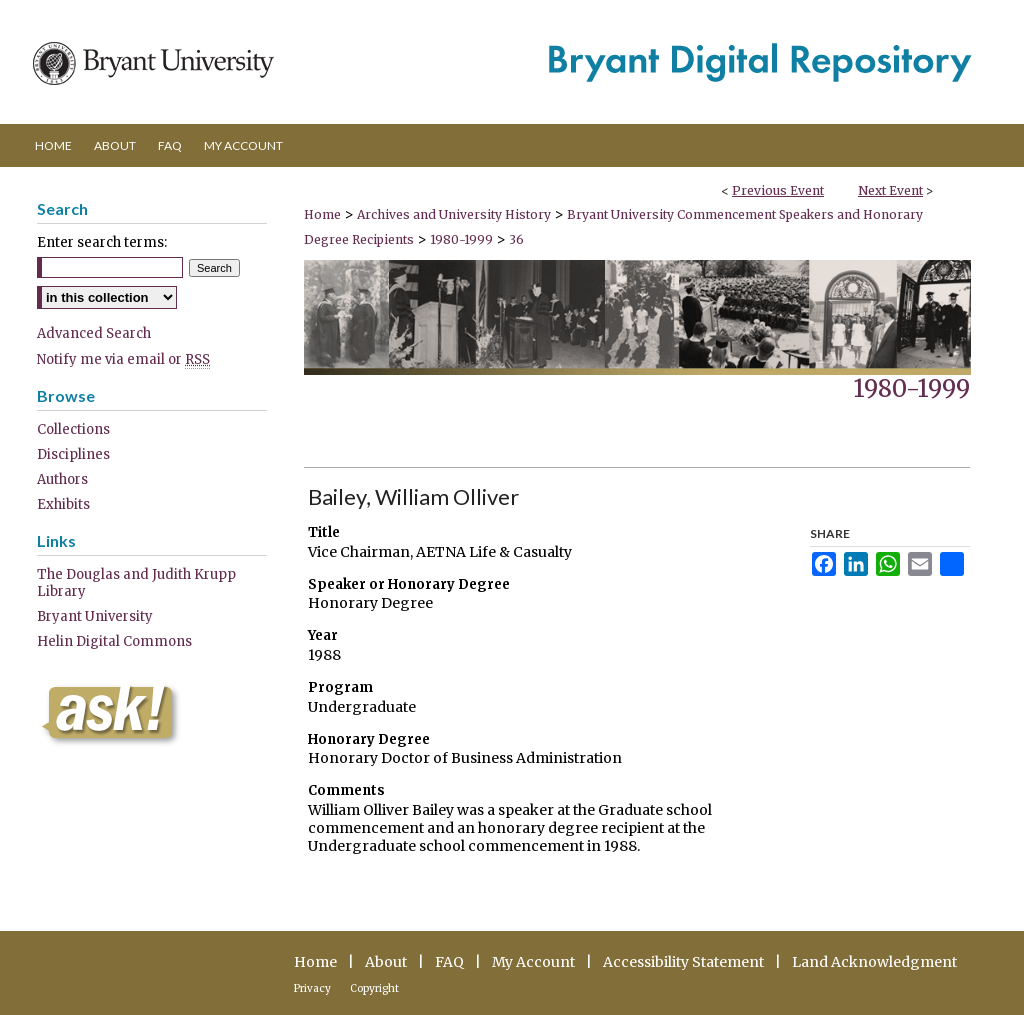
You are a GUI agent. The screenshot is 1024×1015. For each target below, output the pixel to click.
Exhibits (63, 504)
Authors (62, 479)
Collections (73, 429)
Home (322, 214)
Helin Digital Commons (114, 641)
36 (516, 239)
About (386, 962)
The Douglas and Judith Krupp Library (136, 583)
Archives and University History (455, 214)
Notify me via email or (123, 359)
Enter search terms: (102, 242)
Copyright (374, 988)
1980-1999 (463, 239)
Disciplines (73, 454)
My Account (533, 962)
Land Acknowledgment (874, 962)
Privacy (312, 988)
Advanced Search (94, 333)
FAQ (449, 962)
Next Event (890, 190)
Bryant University (95, 616)
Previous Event (778, 190)
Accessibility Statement (683, 962)
